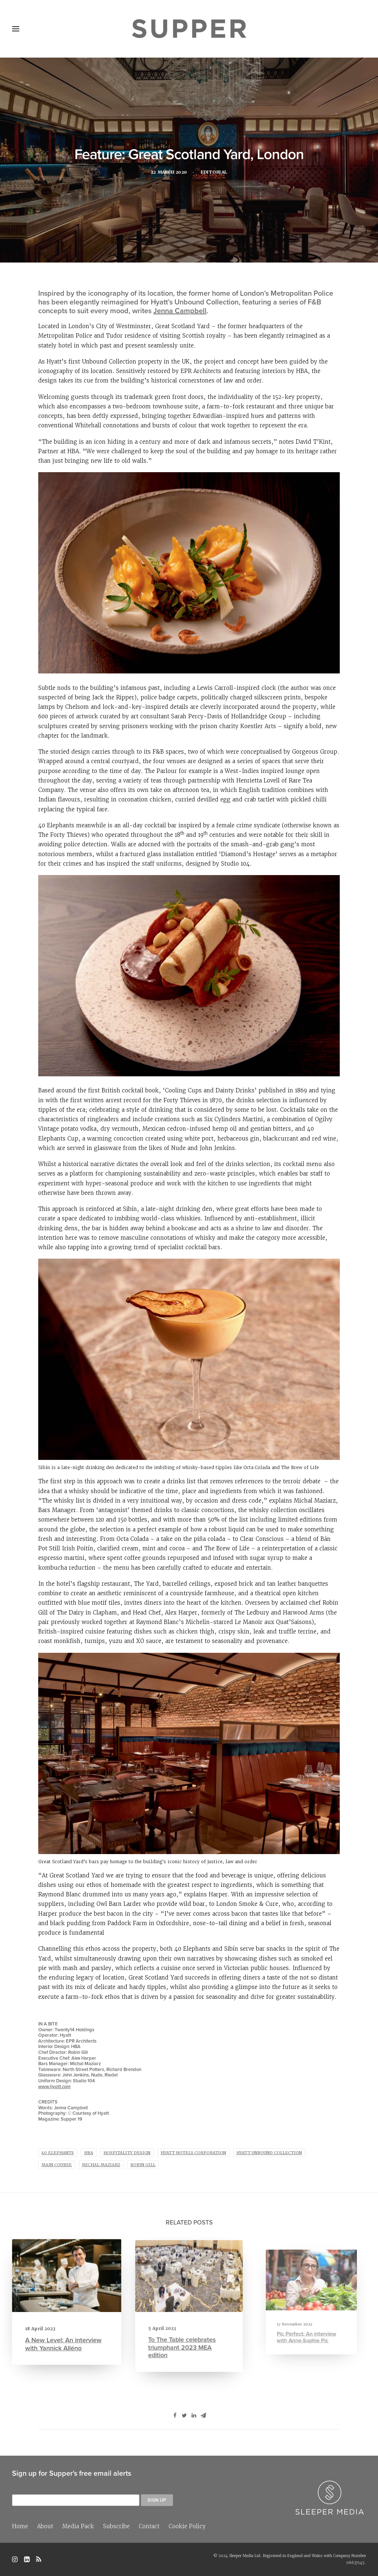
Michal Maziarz (101, 2164)
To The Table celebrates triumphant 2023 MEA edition (184, 2334)
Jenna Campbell (179, 310)
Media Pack (78, 2526)
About (45, 2526)
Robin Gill (142, 2164)
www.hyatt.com (54, 2086)
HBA (88, 2152)
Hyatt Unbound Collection (269, 2152)
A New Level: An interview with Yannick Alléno (64, 2337)
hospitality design (126, 2152)
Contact (149, 2526)
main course (57, 2164)
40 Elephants (58, 2152)
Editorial (215, 173)
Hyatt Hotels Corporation (193, 2152)
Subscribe (116, 2526)
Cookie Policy (187, 2526)
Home (20, 2526)
